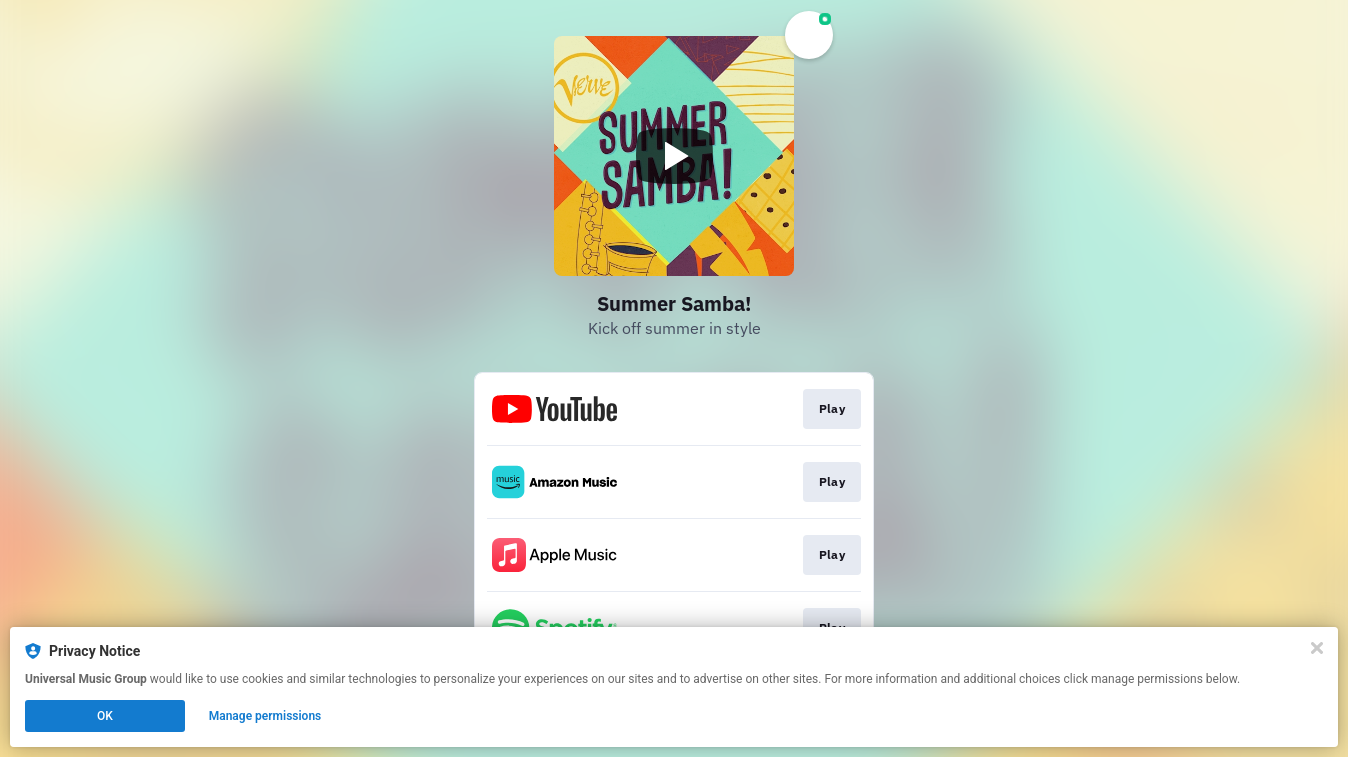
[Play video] (674, 156)
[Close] (1317, 648)
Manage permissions (265, 716)
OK (105, 716)
